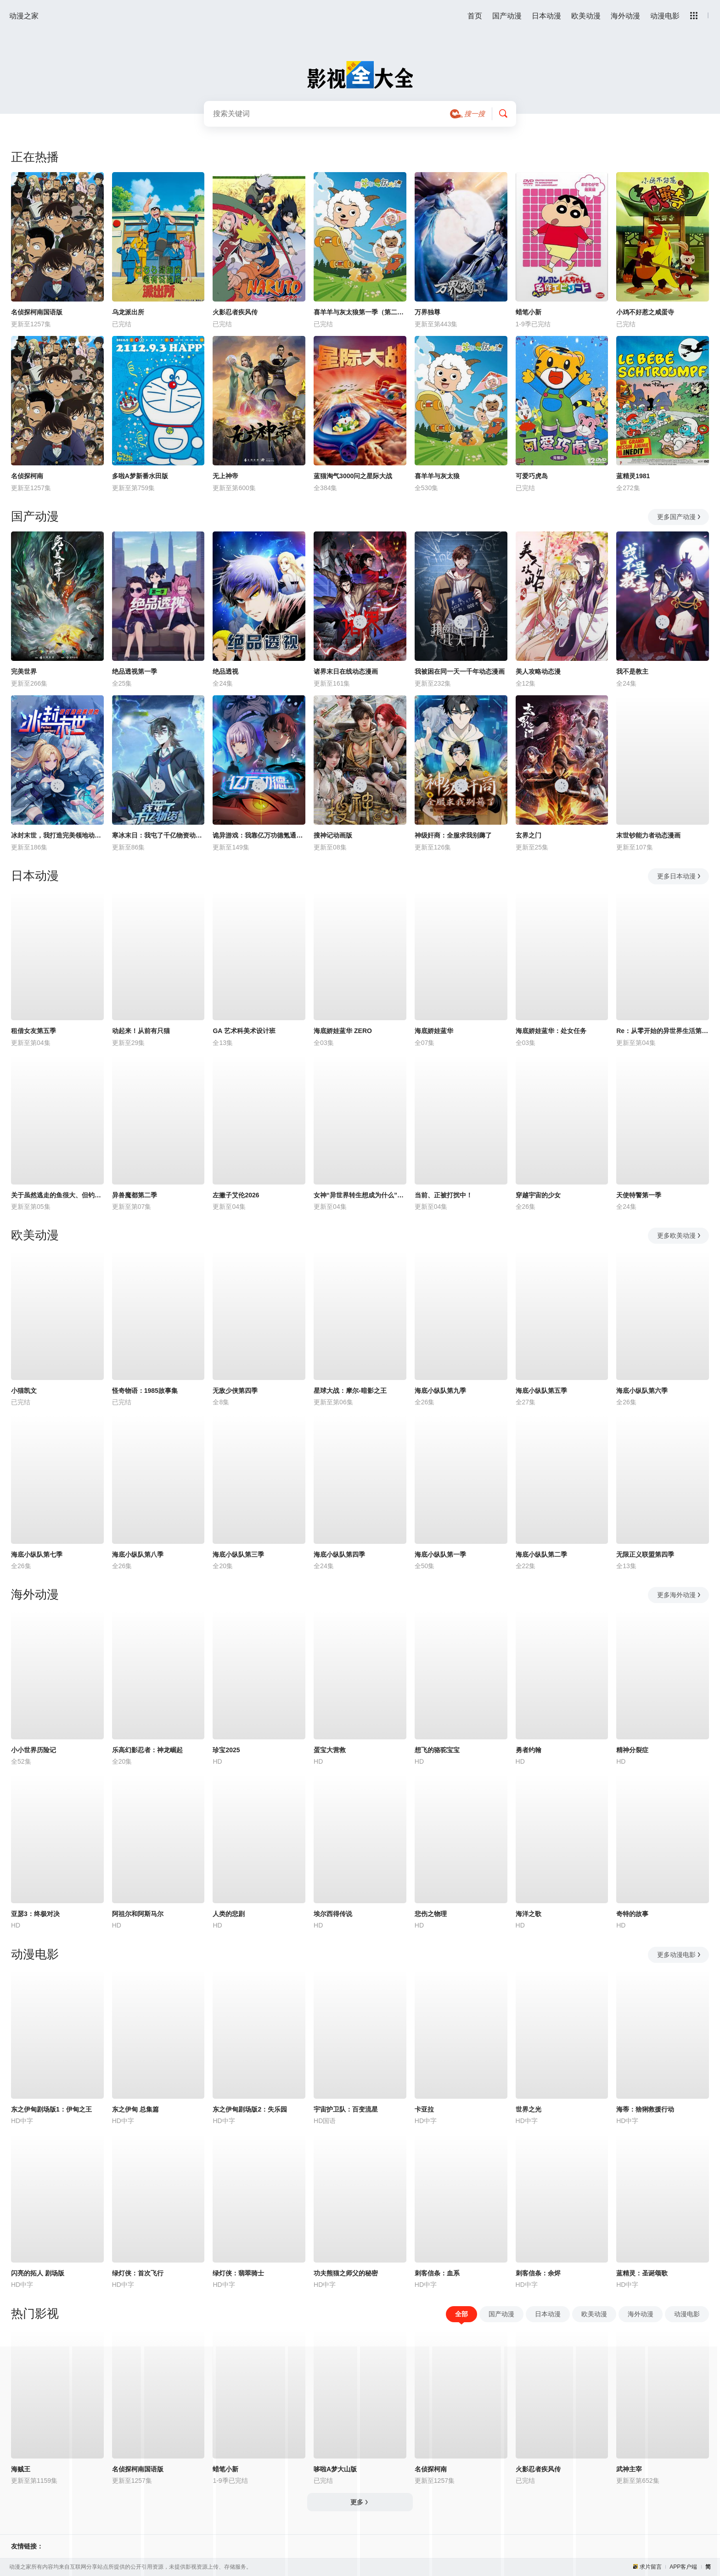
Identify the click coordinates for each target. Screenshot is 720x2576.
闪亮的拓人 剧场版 (37, 2273)
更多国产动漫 (679, 516)
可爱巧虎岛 (532, 476)
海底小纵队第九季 (440, 1390)
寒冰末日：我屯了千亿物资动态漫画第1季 (158, 835)
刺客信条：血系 (437, 2273)
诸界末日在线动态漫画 (346, 671)
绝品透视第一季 (134, 671)
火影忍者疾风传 (235, 312)
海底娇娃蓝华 (434, 1030)
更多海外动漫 (679, 1594)
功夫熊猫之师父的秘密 (346, 2273)
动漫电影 (665, 16)
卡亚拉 (424, 2109)
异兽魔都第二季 (134, 1195)
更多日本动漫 (679, 876)
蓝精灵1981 (633, 476)
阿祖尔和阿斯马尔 (137, 1913)
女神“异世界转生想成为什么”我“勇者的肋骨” (360, 1195)
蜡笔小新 (528, 312)
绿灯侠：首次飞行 (137, 2273)
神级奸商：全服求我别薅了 (453, 835)
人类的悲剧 (229, 1913)
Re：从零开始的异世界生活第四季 (662, 1030)
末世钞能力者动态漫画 (648, 835)
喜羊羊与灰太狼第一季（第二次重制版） (360, 312)
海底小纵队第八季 (137, 1554)
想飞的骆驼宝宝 (437, 1750)
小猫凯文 (24, 1390)
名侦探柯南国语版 (36, 312)
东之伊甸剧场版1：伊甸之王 (51, 2109)
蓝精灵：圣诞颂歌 (642, 2273)
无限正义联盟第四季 (645, 1554)
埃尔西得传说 (333, 1913)
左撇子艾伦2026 (236, 1195)
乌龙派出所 (128, 312)
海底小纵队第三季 (238, 1554)
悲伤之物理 (431, 1913)
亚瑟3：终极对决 (35, 1913)
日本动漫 (546, 16)
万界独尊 (427, 312)
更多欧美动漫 (679, 1235)
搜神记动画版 (333, 835)
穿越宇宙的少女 (538, 1195)
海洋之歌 (528, 1913)
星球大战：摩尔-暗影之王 (350, 1390)
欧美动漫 (586, 16)
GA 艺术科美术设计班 (244, 1030)
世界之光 (528, 2109)
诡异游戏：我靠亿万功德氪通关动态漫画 (259, 835)
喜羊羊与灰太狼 (437, 476)
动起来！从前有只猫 (141, 1030)
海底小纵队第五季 (541, 1390)
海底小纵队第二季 (541, 1554)
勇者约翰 (528, 1750)
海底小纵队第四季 (339, 1554)
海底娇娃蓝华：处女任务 (551, 1030)
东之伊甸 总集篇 (135, 2109)
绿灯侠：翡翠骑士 (238, 2273)
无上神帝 (225, 476)
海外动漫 (625, 16)
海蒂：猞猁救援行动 (645, 2109)
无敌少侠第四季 (235, 1390)
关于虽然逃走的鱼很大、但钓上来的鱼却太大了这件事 (57, 1195)
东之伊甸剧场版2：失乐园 (250, 2109)
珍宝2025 (226, 1750)
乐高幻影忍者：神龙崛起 (147, 1750)
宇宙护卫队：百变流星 (346, 2109)
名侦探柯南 (27, 476)
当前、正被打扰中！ (443, 1195)
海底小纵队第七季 (36, 1554)
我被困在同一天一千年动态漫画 (460, 671)
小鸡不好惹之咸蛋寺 (645, 312)
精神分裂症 (632, 1750)
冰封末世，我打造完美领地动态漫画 (57, 835)
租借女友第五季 (33, 1030)
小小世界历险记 (33, 1750)
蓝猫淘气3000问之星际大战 (353, 476)
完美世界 (24, 671)
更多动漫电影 (679, 1954)
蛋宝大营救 (330, 1750)
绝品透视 (225, 671)
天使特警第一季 (638, 1195)
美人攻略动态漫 (538, 671)
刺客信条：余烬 (538, 2273)
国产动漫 (507, 16)
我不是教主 (632, 671)
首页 (474, 16)
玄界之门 (528, 835)
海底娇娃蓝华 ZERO (343, 1030)
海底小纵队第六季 (642, 1390)
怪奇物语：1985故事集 (145, 1390)
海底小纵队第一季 (440, 1554)
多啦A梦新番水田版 (140, 476)
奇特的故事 (632, 1913)
